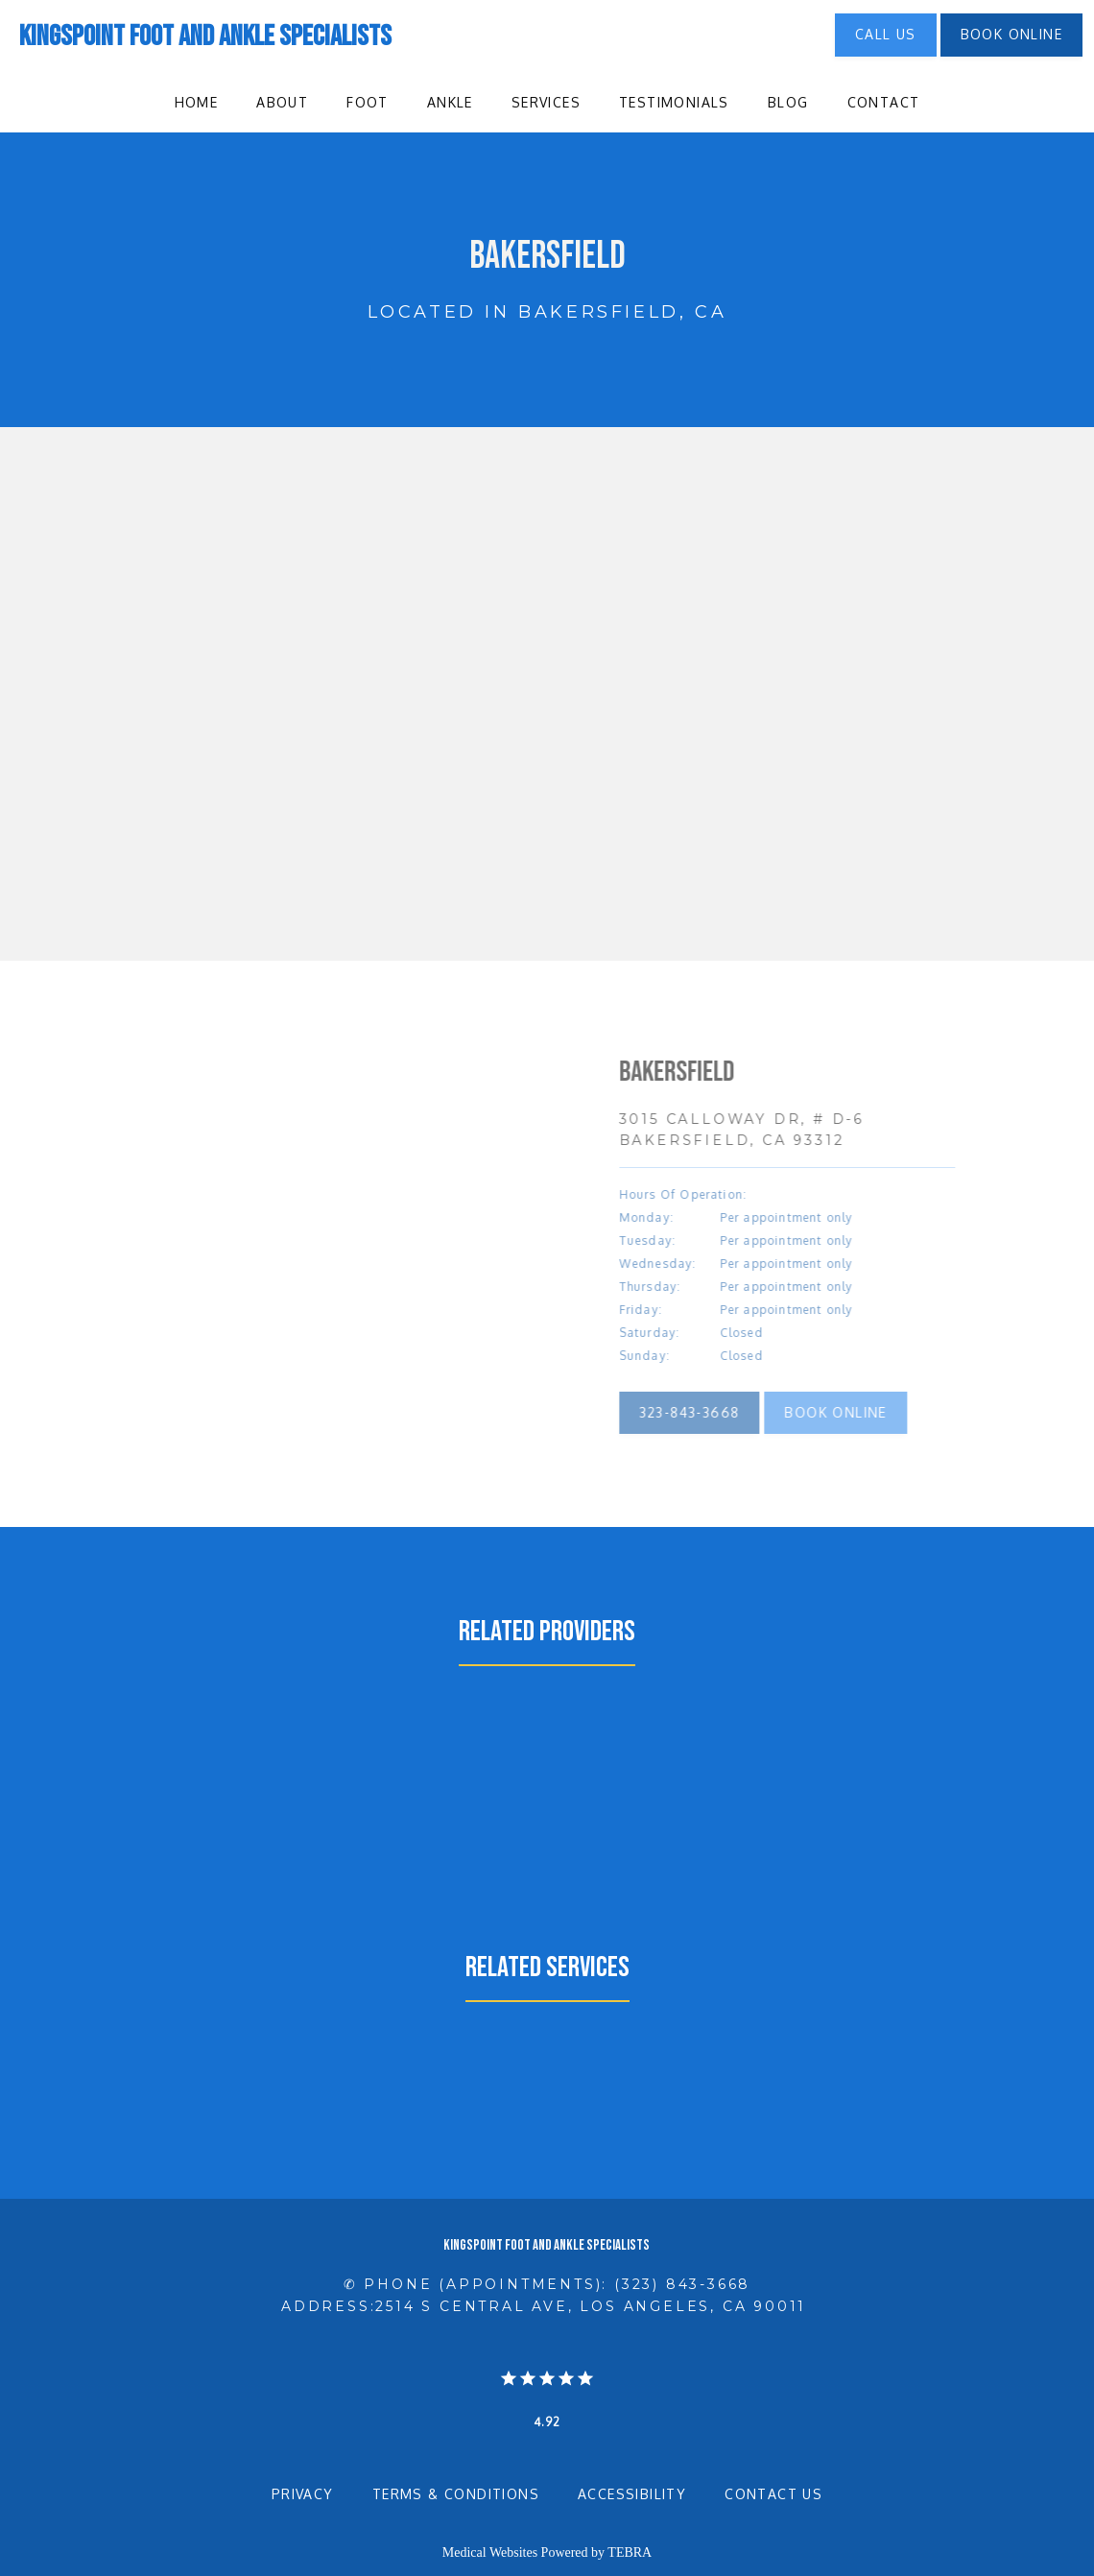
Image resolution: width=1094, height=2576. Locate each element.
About (282, 102)
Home (197, 102)
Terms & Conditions (455, 2494)
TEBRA (629, 2552)
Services (546, 102)
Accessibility (632, 2494)
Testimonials (674, 102)
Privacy (303, 2494)
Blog (788, 102)
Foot (367, 102)
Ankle (450, 102)
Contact (883, 102)
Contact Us (773, 2494)
